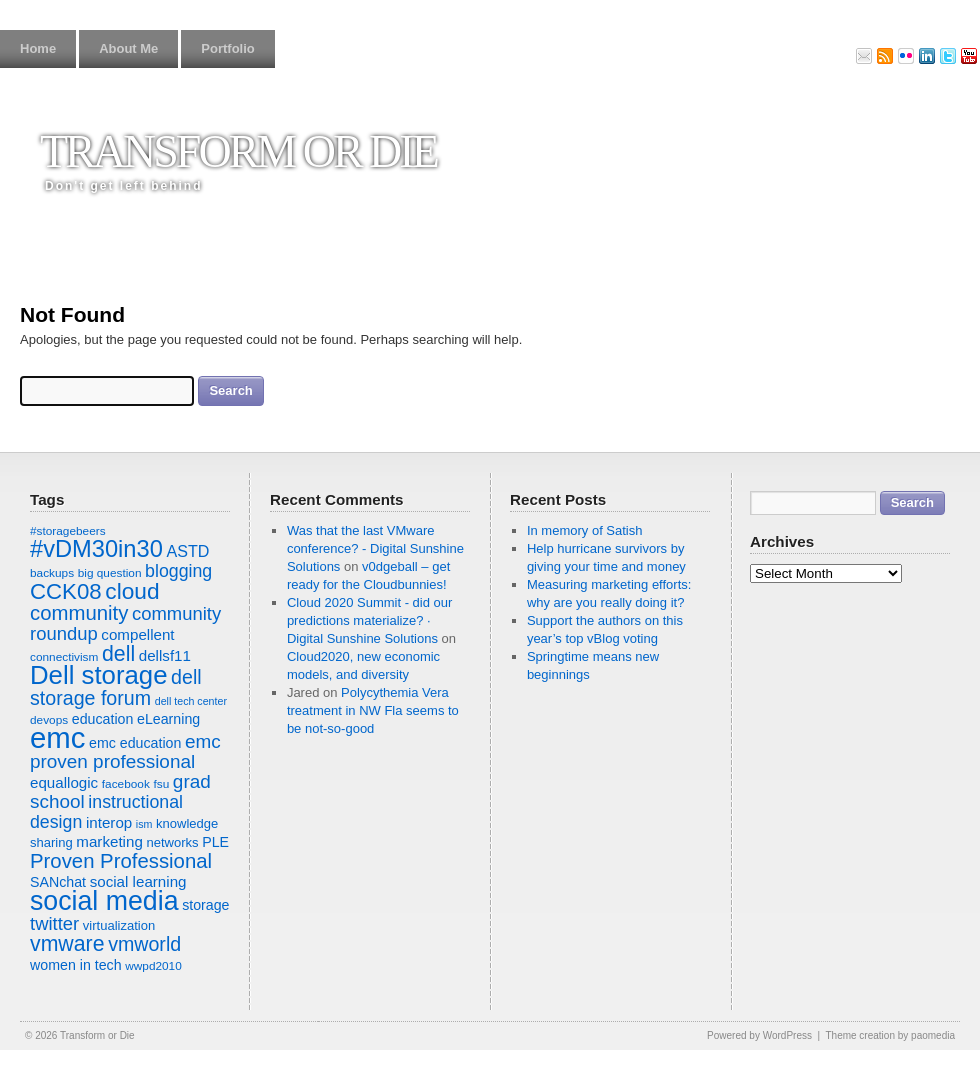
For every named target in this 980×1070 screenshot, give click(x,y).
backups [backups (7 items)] (52, 573)
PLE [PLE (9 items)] (215, 842)
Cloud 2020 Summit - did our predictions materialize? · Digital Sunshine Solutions (369, 620)
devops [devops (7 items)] (49, 720)
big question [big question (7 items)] (110, 573)
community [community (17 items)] (79, 613)
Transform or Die (238, 151)
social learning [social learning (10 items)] (138, 881)
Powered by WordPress (759, 1035)
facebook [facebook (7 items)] (126, 784)
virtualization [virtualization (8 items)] (119, 925)
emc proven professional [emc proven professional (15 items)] (125, 751)
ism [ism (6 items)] (144, 824)
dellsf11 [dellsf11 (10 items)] (165, 655)
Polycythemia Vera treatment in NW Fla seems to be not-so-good (373, 710)
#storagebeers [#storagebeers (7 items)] (68, 531)
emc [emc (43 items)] (57, 737)
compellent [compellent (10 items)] (137, 634)
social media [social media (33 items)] (104, 901)
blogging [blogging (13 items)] (178, 571)
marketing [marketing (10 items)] (109, 841)
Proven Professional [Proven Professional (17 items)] (121, 861)
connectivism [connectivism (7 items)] (64, 657)
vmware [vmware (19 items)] (67, 944)
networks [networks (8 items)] (172, 842)
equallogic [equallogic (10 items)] (64, 782)
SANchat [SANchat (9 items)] (58, 882)
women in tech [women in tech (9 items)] (76, 965)
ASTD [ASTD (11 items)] (187, 551)
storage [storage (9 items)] (205, 905)
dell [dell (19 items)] (118, 654)
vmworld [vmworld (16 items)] (144, 944)
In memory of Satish (585, 530)
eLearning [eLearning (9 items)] (168, 719)
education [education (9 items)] (103, 719)
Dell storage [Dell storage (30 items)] (98, 675)
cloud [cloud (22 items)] (132, 591)
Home (38, 48)
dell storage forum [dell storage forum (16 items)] (116, 687)
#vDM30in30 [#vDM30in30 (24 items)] (96, 549)
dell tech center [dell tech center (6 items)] (191, 701)
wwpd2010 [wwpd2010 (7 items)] (153, 966)
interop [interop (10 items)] (109, 822)
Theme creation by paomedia (890, 1035)
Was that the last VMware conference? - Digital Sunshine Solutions (375, 548)
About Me (128, 48)
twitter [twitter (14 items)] (54, 923)
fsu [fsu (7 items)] (161, 784)
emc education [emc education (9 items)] (135, 743)
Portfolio (227, 48)
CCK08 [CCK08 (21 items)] (66, 591)
